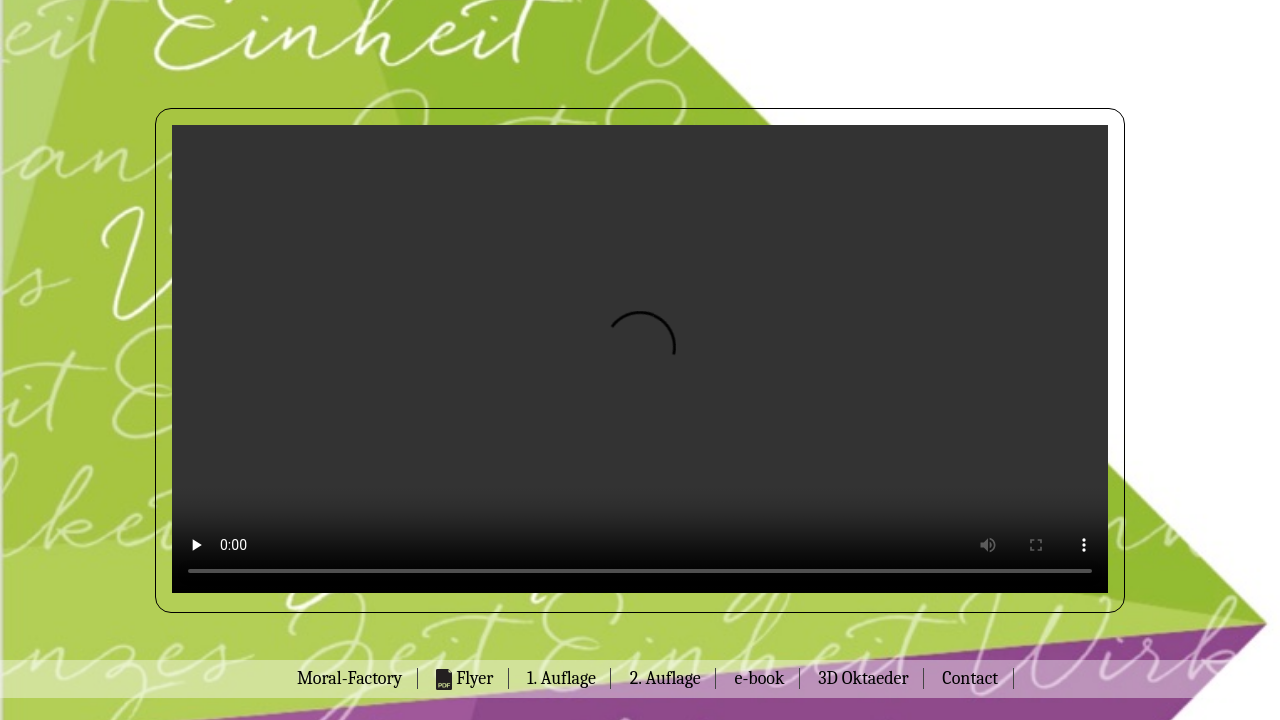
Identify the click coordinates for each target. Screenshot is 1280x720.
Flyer (464, 678)
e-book (759, 678)
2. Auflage (665, 678)
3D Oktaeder (863, 678)
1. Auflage (561, 678)
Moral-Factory (349, 678)
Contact (970, 678)
